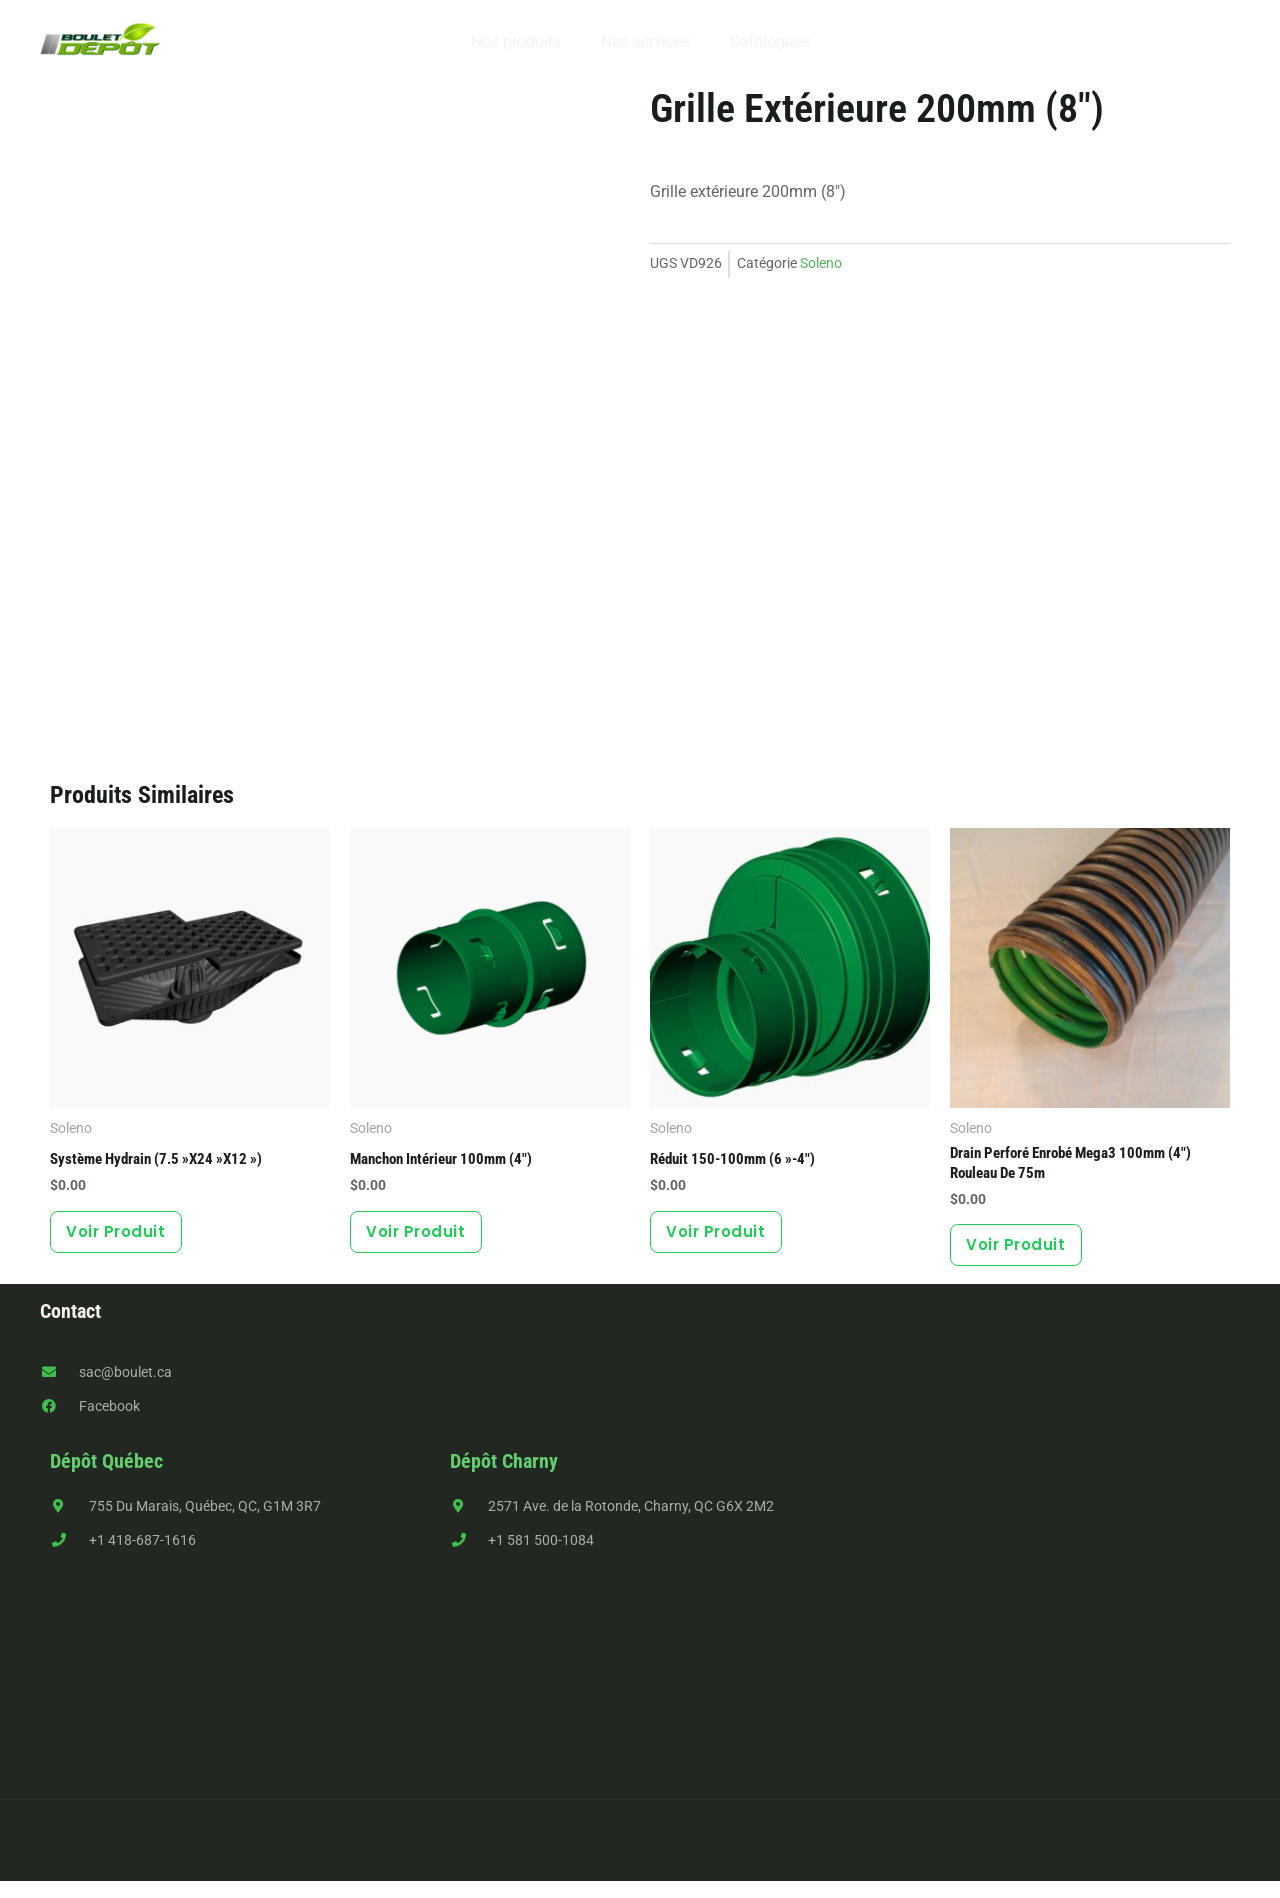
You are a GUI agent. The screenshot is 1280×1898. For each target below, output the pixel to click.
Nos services (645, 41)
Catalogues (762, 41)
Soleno (821, 263)
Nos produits (524, 41)
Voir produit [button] (126, 1239)
